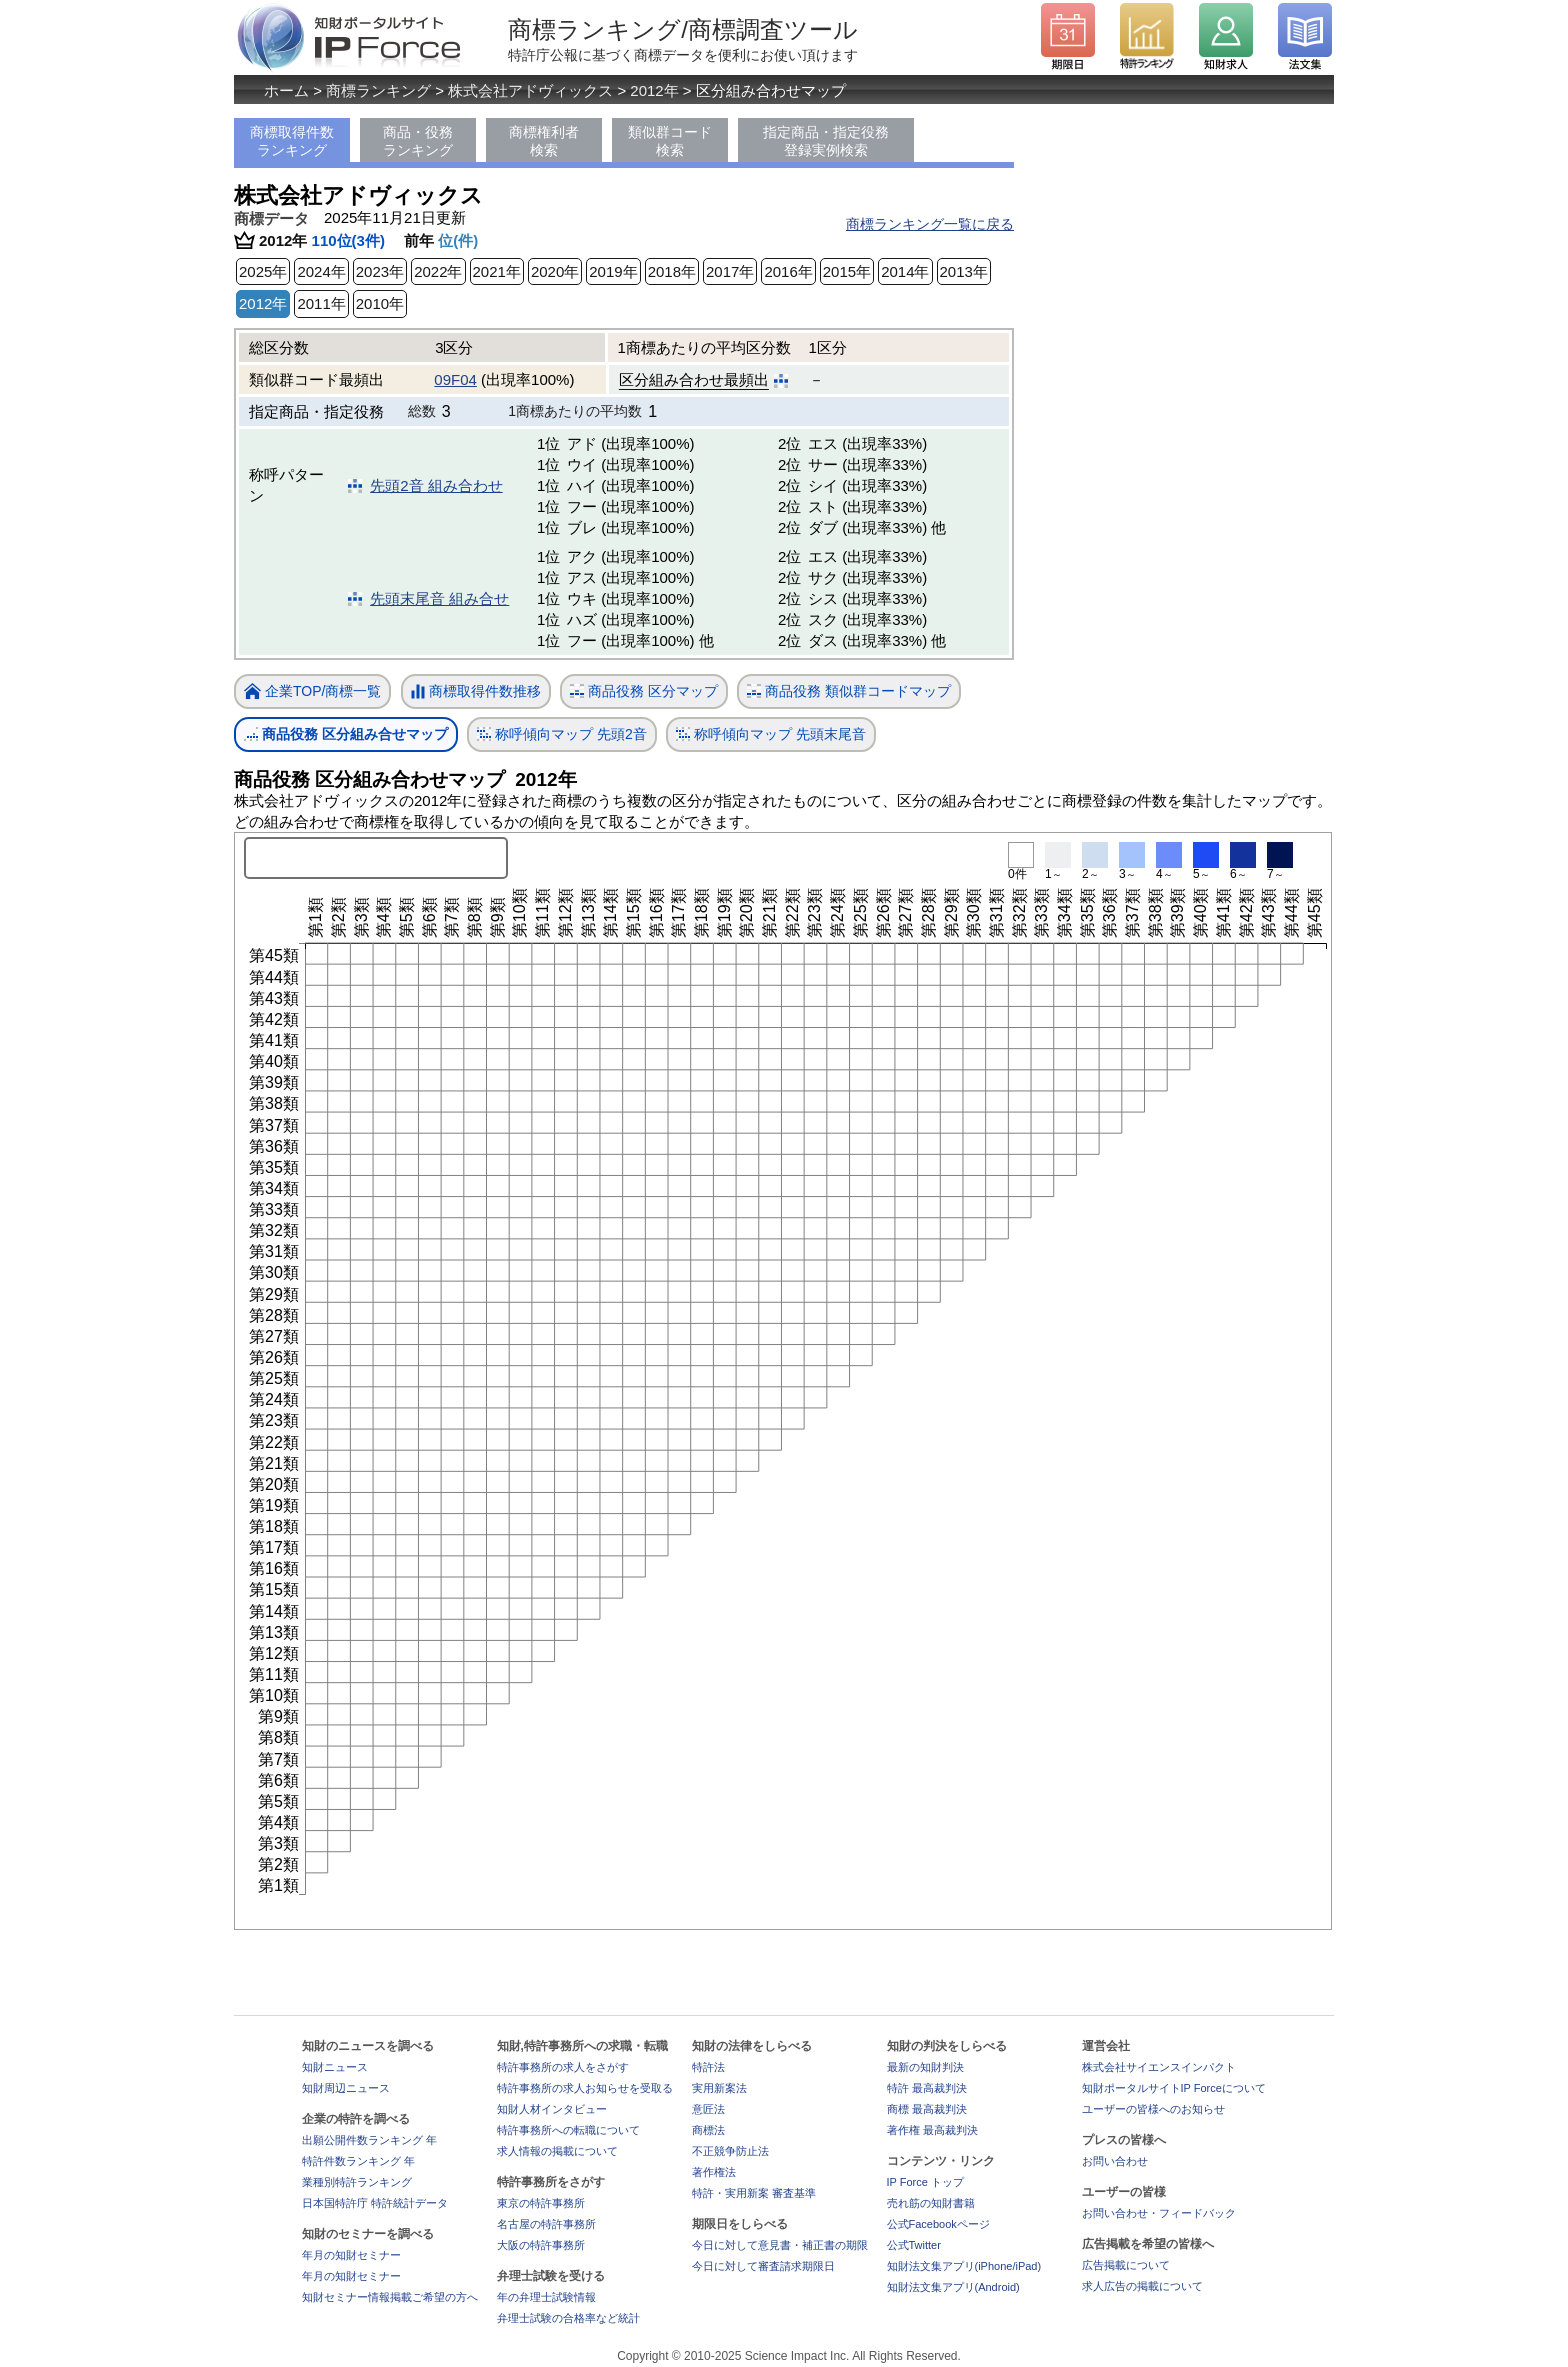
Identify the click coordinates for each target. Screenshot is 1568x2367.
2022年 (438, 271)
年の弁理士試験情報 (546, 2297)
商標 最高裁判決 (927, 2109)
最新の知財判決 (925, 2067)
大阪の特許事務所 (541, 2245)
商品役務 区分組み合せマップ (346, 734)
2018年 (672, 271)
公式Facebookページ (938, 2224)
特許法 (708, 2067)
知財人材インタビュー (552, 2109)
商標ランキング (378, 90)
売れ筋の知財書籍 (931, 2203)
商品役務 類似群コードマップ (849, 691)
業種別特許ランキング (357, 2182)
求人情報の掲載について (557, 2151)
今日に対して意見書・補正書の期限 (780, 2245)
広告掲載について (1126, 2265)
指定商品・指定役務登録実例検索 (826, 141)
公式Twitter (914, 2245)
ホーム (286, 90)
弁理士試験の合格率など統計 (568, 2318)
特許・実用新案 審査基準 (754, 2193)
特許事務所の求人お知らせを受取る (585, 2088)
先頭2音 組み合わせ (436, 485)
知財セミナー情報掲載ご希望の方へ (390, 2297)
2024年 (321, 271)
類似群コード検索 (670, 141)
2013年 (964, 271)
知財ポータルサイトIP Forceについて (1174, 2088)
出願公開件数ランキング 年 (369, 2140)
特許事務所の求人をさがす (563, 2067)
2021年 (497, 271)
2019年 (613, 271)
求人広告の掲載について (1142, 2286)
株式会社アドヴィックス (530, 90)
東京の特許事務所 (541, 2203)
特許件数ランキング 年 (358, 2161)
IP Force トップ (925, 2182)
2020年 (555, 271)
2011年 (321, 303)
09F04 (455, 379)
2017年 (730, 271)
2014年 (905, 271)
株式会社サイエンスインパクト (1159, 2067)
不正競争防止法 (730, 2151)
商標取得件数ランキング (292, 141)
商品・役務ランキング (418, 141)
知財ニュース (335, 2067)
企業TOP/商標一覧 (312, 692)
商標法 (708, 2130)
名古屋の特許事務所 (546, 2224)
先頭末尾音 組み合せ (439, 598)
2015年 (847, 271)
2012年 (654, 90)
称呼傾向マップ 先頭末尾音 (771, 734)
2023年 (380, 271)
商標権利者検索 (544, 141)
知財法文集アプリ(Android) (953, 2287)
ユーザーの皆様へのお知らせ (1153, 2109)
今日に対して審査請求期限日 (763, 2266)
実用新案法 (719, 2088)
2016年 (788, 271)
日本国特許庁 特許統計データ (375, 2203)
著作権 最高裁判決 (932, 2130)
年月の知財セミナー (351, 2255)
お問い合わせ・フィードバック (1159, 2213)
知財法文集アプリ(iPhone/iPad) (964, 2266)
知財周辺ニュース (346, 2088)
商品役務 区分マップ (644, 691)
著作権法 (714, 2172)
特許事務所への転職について (568, 2130)
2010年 (380, 303)
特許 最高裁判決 (927, 2088)
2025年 (263, 271)
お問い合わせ (1115, 2161)
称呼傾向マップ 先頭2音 (562, 734)
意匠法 (708, 2109)
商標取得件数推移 (476, 692)
